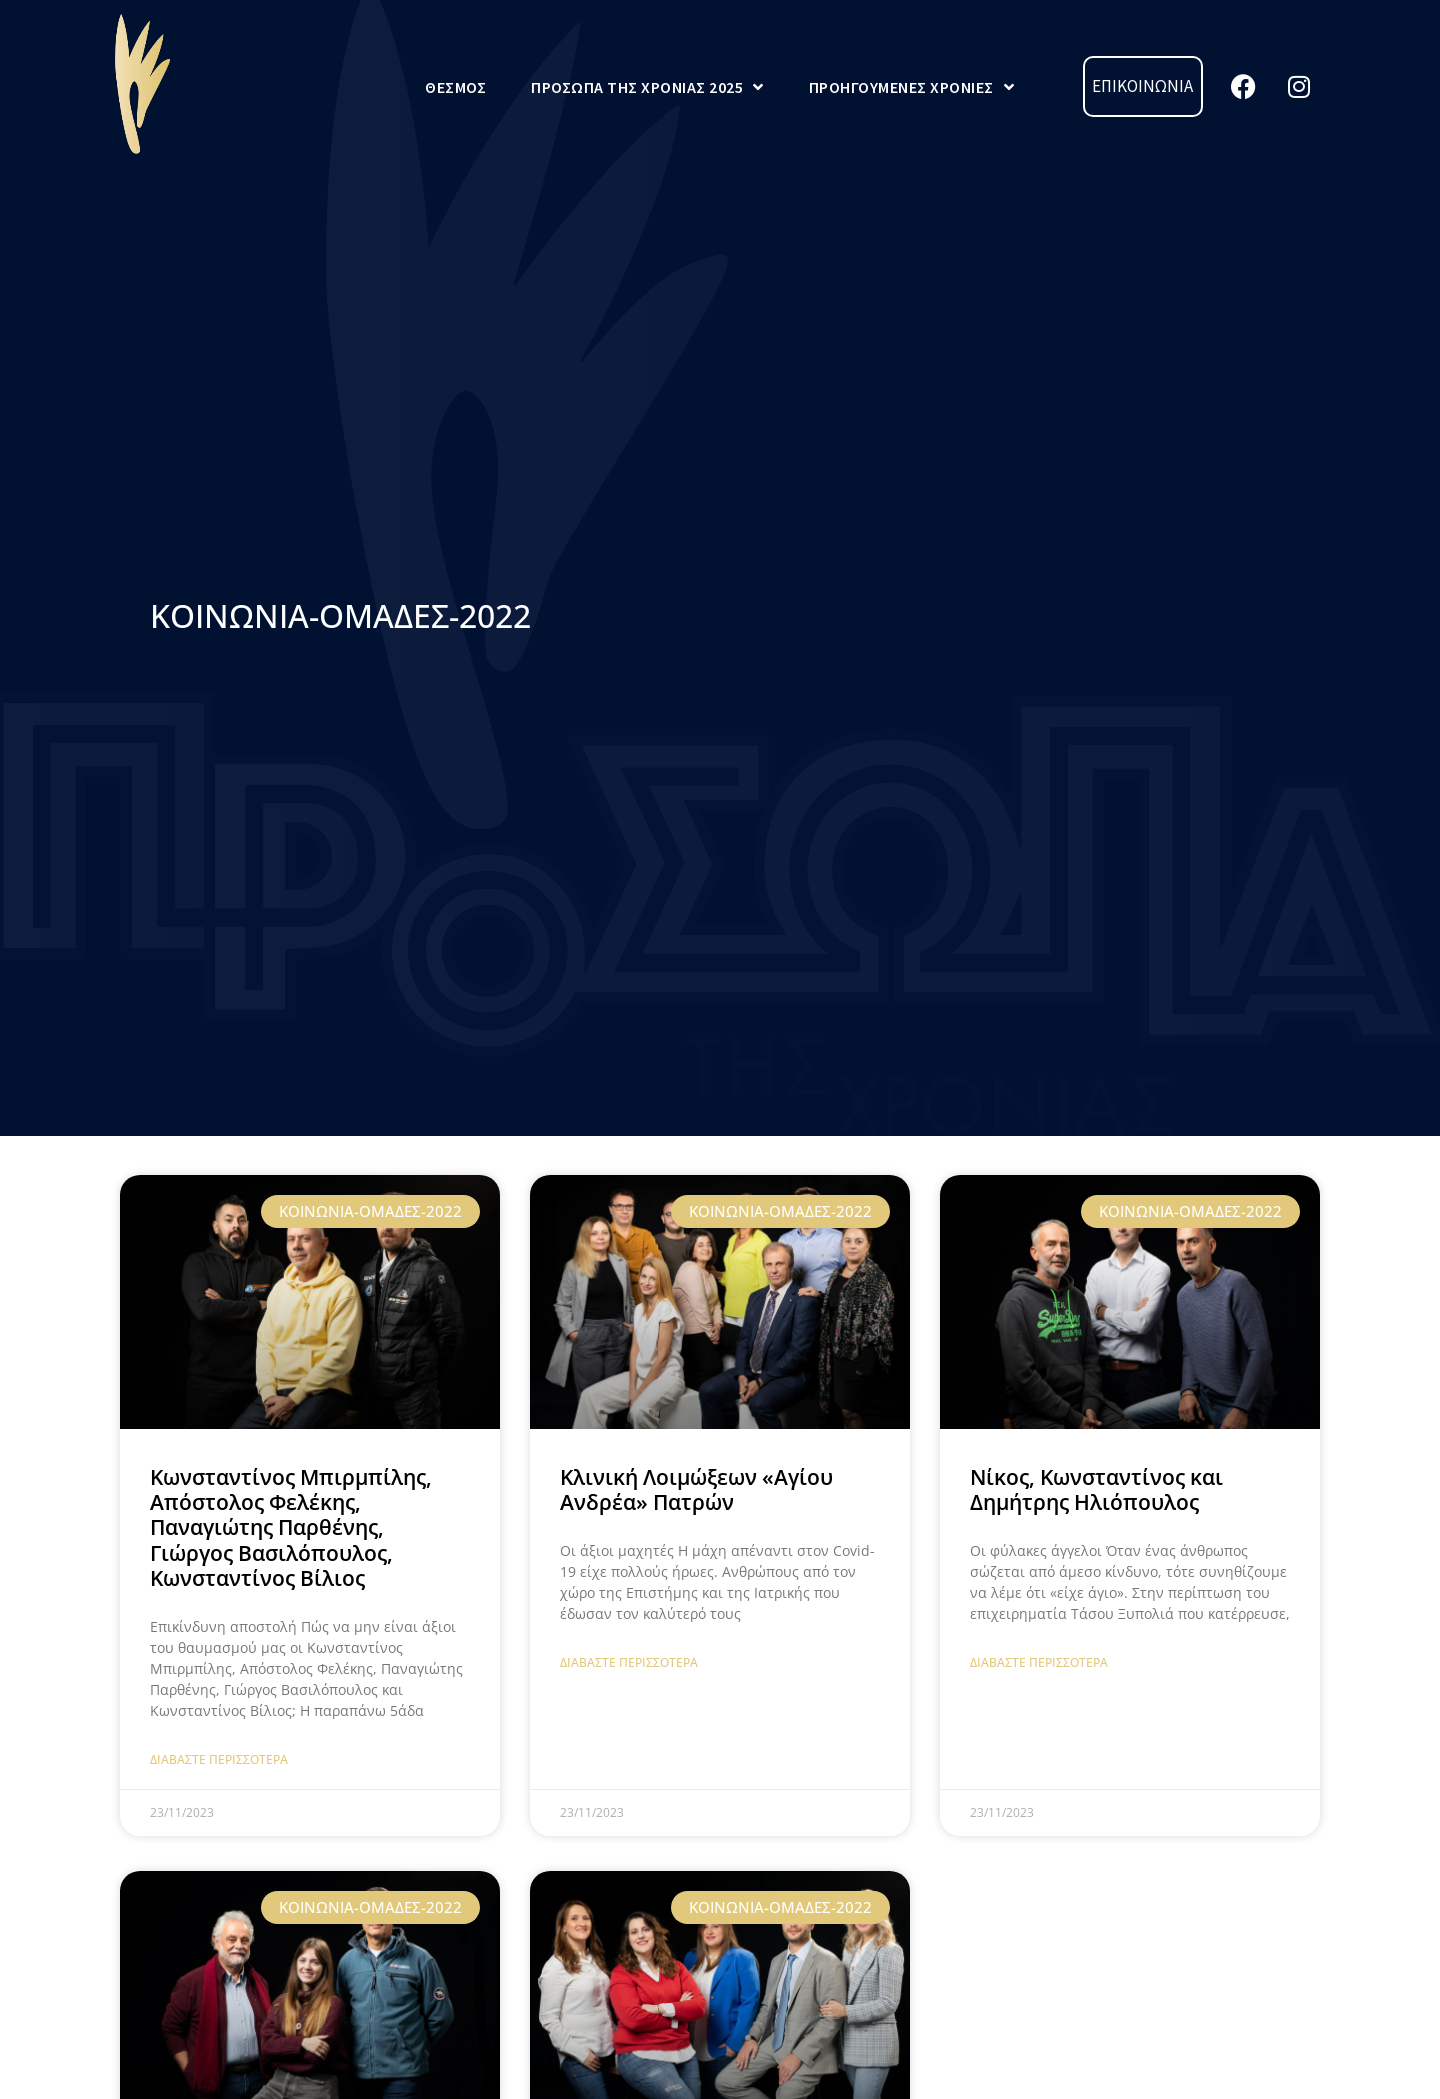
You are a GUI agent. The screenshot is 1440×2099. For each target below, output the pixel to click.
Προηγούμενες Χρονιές (912, 87)
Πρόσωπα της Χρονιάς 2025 (647, 87)
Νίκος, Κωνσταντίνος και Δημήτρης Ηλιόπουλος (1096, 1489)
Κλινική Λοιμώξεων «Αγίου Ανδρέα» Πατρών (696, 1489)
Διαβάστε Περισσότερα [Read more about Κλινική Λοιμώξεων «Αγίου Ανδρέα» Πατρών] (629, 1662)
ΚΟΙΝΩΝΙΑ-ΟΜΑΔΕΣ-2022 (340, 615)
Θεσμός (455, 87)
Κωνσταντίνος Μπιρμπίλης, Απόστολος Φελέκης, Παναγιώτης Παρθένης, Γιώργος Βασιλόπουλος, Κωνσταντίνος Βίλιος (291, 1527)
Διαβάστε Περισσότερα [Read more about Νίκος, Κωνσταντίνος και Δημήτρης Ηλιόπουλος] (1039, 1662)
